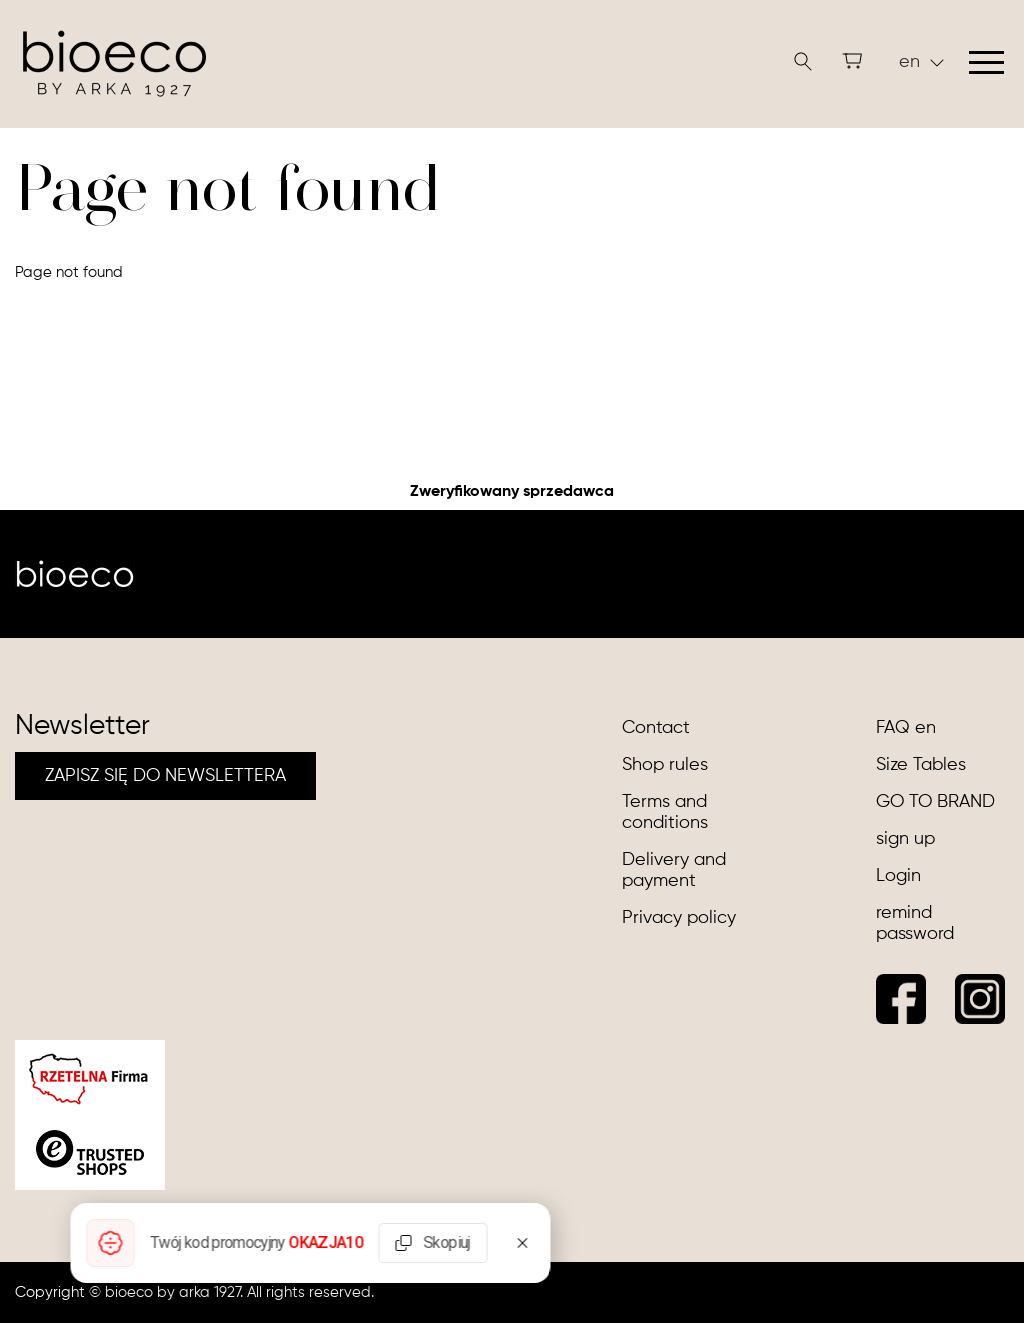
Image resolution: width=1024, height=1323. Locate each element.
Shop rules (665, 765)
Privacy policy (679, 918)
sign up (905, 839)
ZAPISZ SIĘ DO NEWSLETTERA (165, 776)
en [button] (921, 62)
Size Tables (921, 765)
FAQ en (906, 728)
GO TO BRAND (935, 802)
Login (898, 876)
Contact (656, 728)
